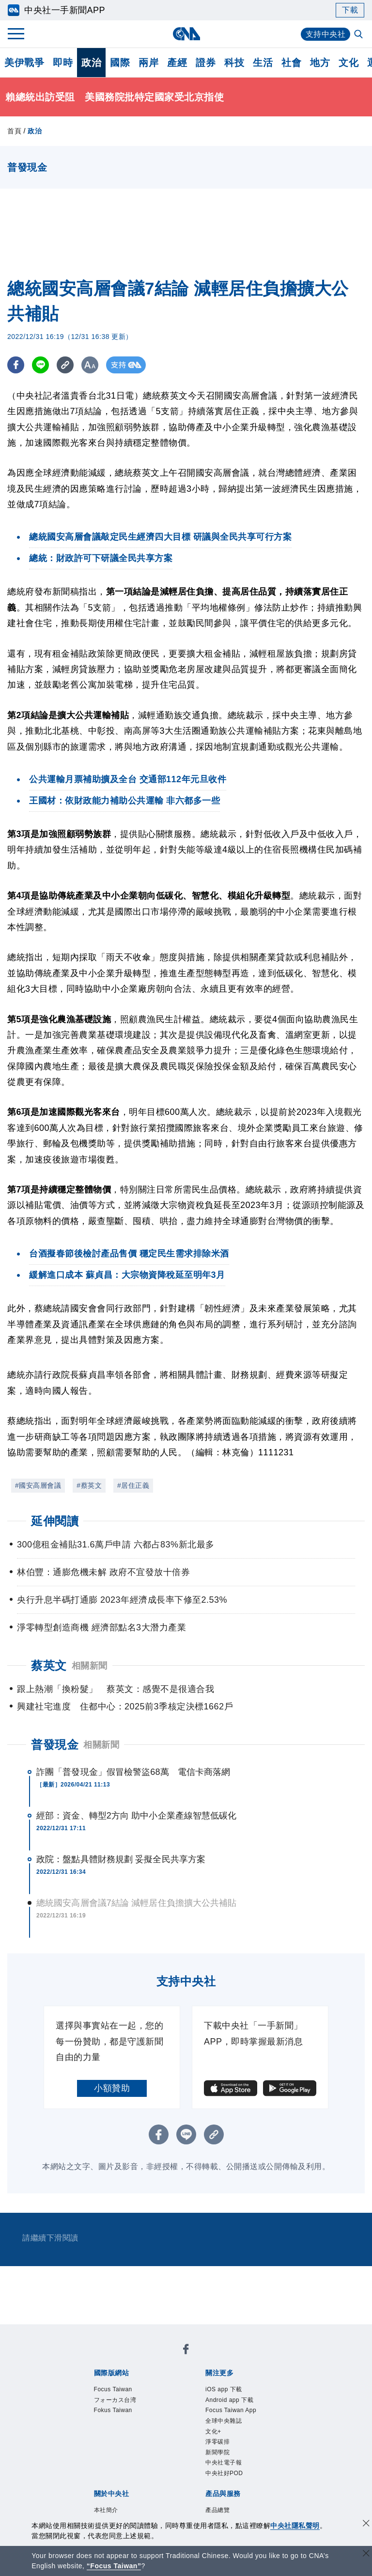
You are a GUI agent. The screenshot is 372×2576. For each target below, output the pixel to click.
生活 (263, 62)
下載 (350, 10)
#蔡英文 (89, 1485)
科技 (234, 62)
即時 (63, 62)
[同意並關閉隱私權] (366, 2524)
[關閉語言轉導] (366, 2554)
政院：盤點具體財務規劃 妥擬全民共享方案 (120, 1859)
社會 (291, 62)
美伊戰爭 (24, 62)
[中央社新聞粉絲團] (186, 2351)
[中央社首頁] (186, 33)
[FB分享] (15, 364)
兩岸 (148, 62)
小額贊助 (112, 2088)
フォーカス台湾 (125, 2404)
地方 (320, 62)
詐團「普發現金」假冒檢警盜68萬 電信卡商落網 (133, 1772)
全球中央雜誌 (232, 2443)
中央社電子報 (232, 2495)
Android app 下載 (240, 2404)
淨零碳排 (223, 2469)
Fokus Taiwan (122, 2417)
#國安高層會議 (38, 1485)
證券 (206, 62)
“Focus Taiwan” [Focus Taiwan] (114, 2566)
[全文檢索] (359, 35)
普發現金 (54, 1744)
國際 (120, 62)
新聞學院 (223, 2482)
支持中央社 (326, 34)
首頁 (14, 131)
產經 (177, 62)
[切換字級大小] (89, 364)
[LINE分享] (40, 364)
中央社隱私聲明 (295, 2525)
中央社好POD (233, 2508)
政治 (91, 62)
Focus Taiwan (122, 2391)
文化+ (217, 2456)
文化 (348, 62)
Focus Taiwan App (233, 2423)
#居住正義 (133, 1485)
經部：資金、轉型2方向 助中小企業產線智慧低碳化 (136, 1815)
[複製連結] (65, 364)
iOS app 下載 (232, 2391)
